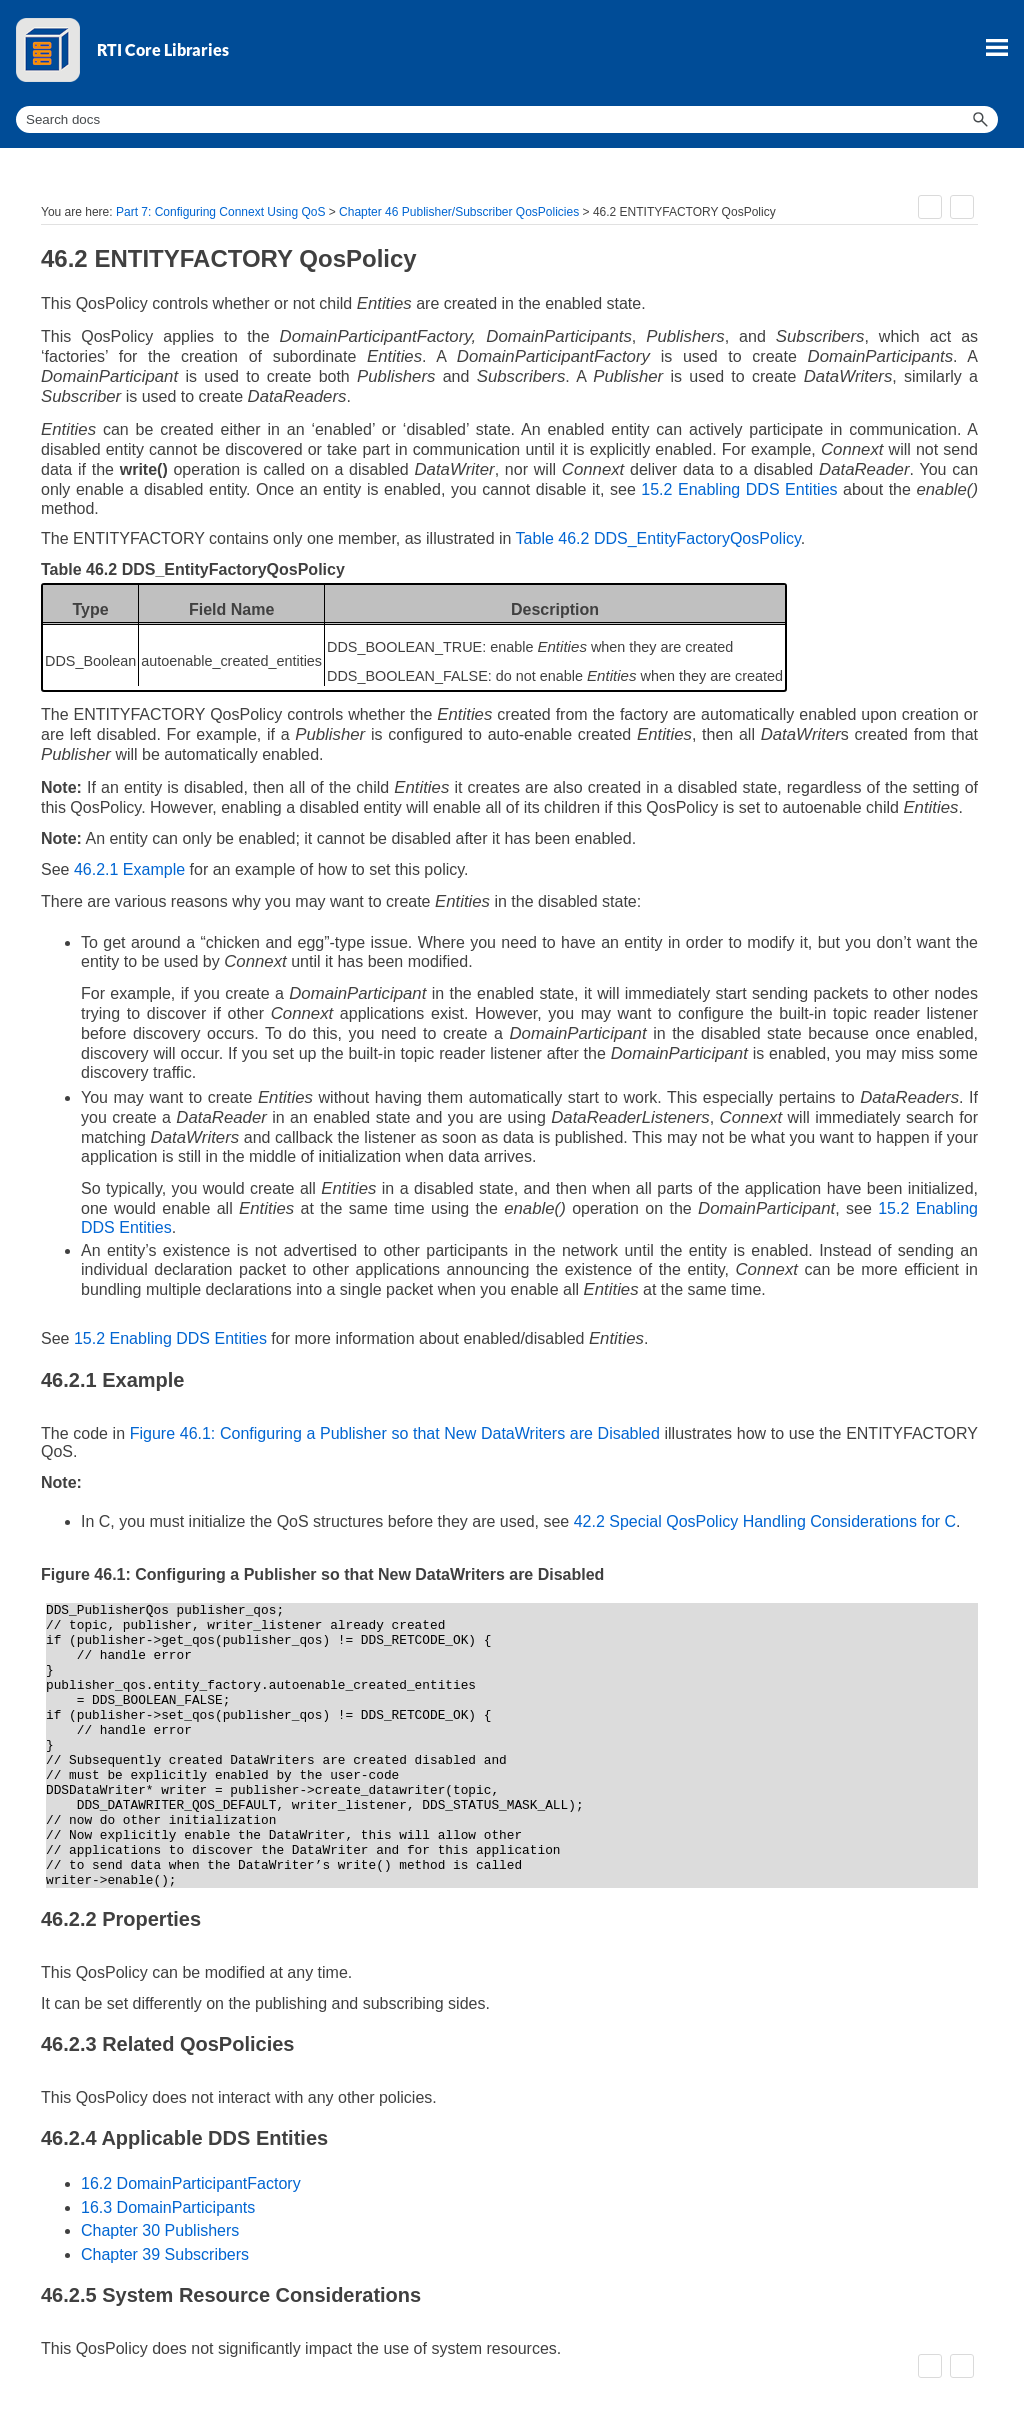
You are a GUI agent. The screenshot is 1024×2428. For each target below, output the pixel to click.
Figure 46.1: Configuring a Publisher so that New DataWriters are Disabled (395, 1433)
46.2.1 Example (129, 869)
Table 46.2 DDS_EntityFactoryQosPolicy (658, 538)
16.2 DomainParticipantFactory (191, 2183)
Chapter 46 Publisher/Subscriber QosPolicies (459, 212)
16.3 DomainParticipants (168, 2207)
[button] (980, 119)
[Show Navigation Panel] (997, 47)
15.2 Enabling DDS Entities (739, 489)
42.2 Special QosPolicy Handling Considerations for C (765, 1521)
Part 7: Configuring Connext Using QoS (220, 212)
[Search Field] (507, 119)
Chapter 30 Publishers (160, 2230)
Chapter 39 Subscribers (165, 2254)
